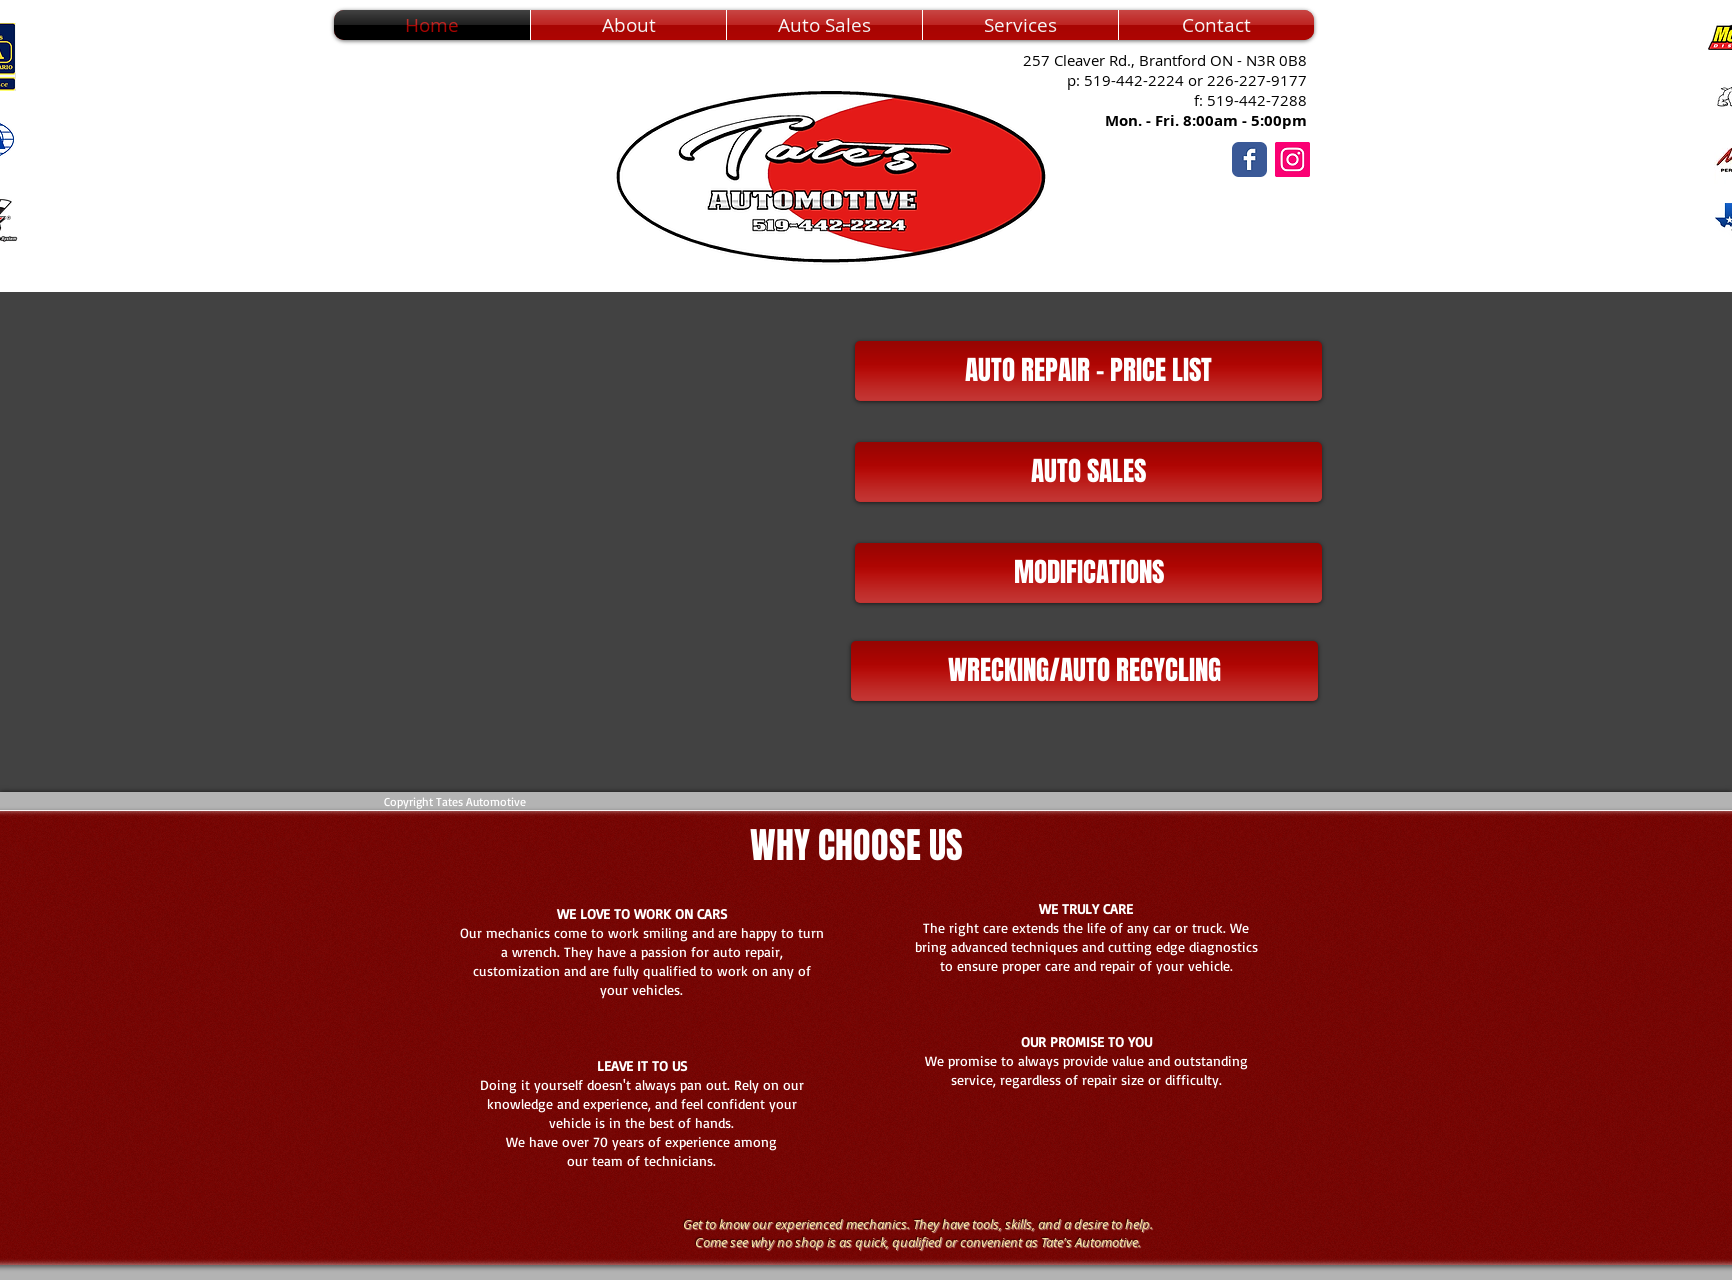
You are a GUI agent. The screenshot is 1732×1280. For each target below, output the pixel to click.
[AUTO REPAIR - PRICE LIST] (1088, 371)
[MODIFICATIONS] (1088, 573)
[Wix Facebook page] (1249, 159)
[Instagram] (1292, 159)
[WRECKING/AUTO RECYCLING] (1084, 671)
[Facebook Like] (1371, 205)
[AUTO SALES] (1088, 472)
